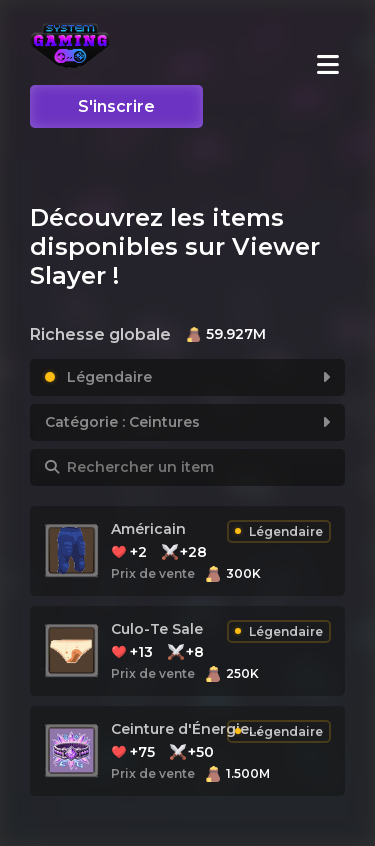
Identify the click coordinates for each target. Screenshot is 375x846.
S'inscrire (116, 106)
